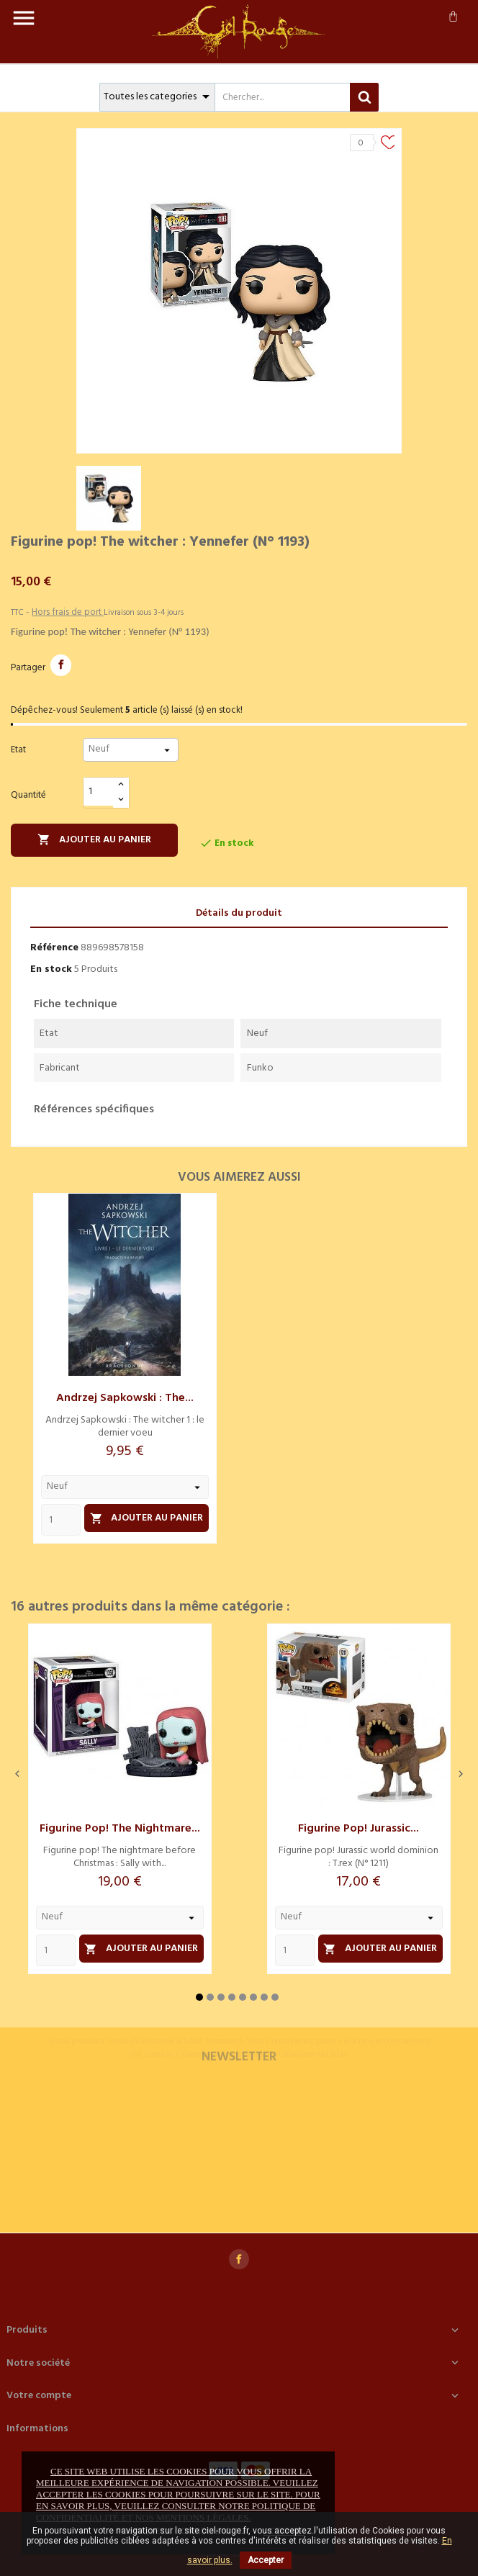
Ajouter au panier (94, 840)
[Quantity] (61, 1520)
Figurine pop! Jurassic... (358, 1828)
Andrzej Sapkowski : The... (125, 1398)
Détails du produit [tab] (239, 913)
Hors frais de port (68, 612)
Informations (37, 2428)
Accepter (266, 2560)
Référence (54, 948)
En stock (51, 969)
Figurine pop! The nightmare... (120, 1828)
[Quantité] (99, 792)
